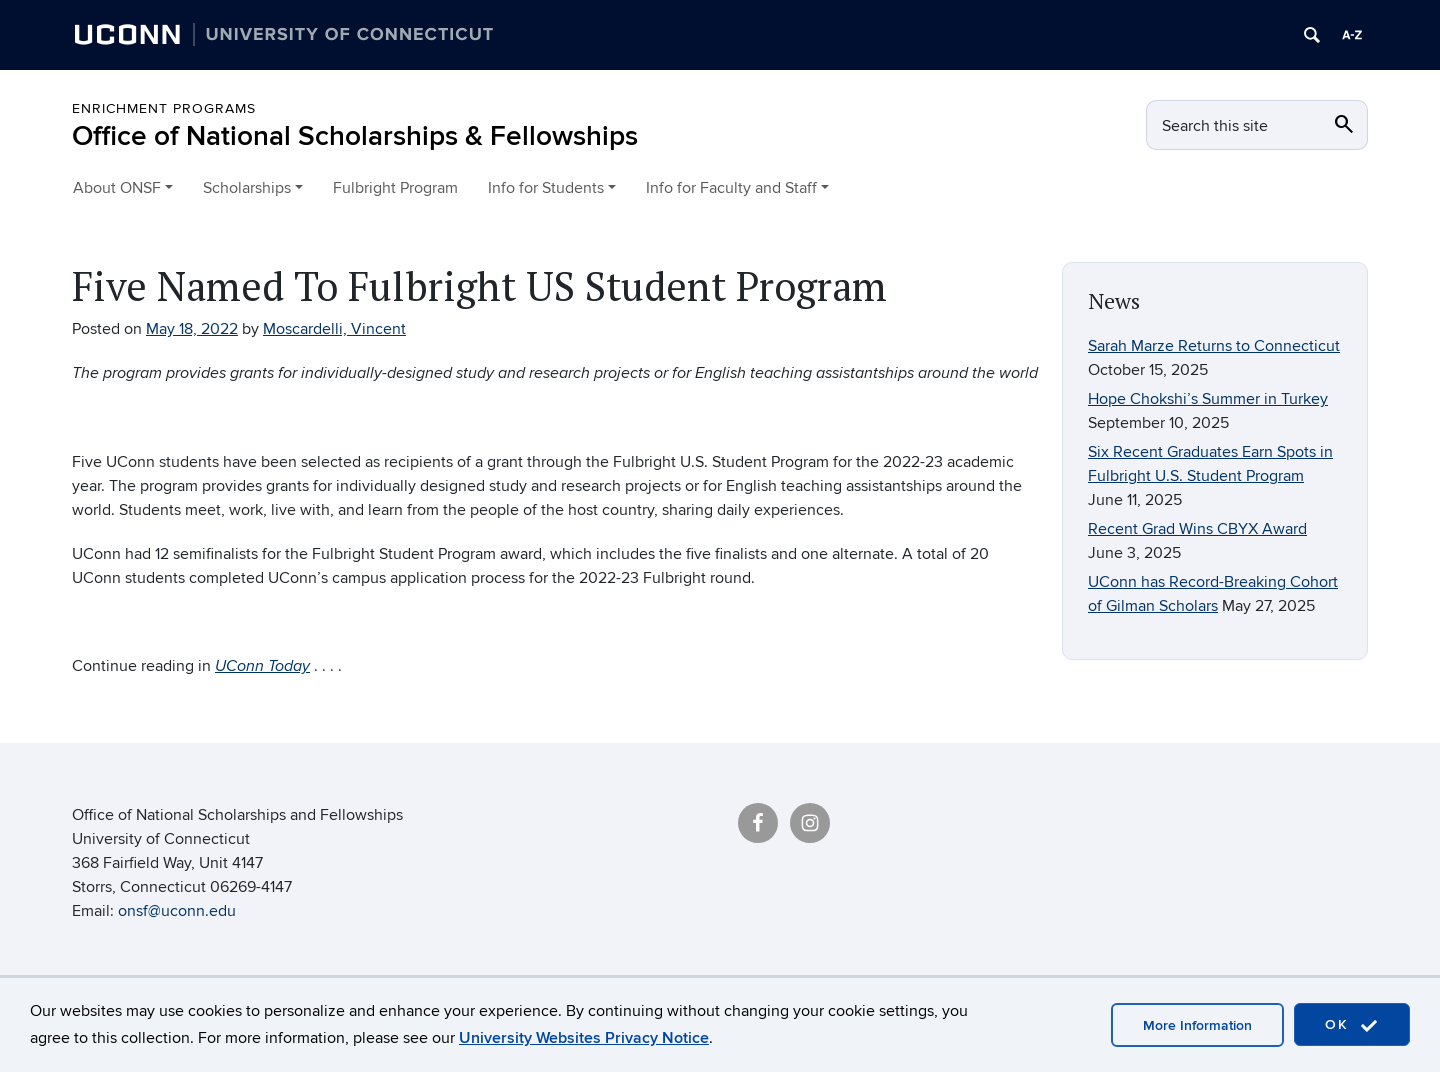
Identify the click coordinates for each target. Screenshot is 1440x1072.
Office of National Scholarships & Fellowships (355, 136)
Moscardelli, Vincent (334, 329)
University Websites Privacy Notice (584, 1038)
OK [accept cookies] (1352, 1025)
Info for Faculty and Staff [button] (731, 188)
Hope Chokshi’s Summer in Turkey (1208, 399)
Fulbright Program (395, 188)
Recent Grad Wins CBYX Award (1197, 529)
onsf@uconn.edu (177, 911)
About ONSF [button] (117, 188)
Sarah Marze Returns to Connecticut (1214, 346)
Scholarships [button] (247, 188)
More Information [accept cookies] (1197, 1025)
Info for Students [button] (546, 188)
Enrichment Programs (164, 108)
